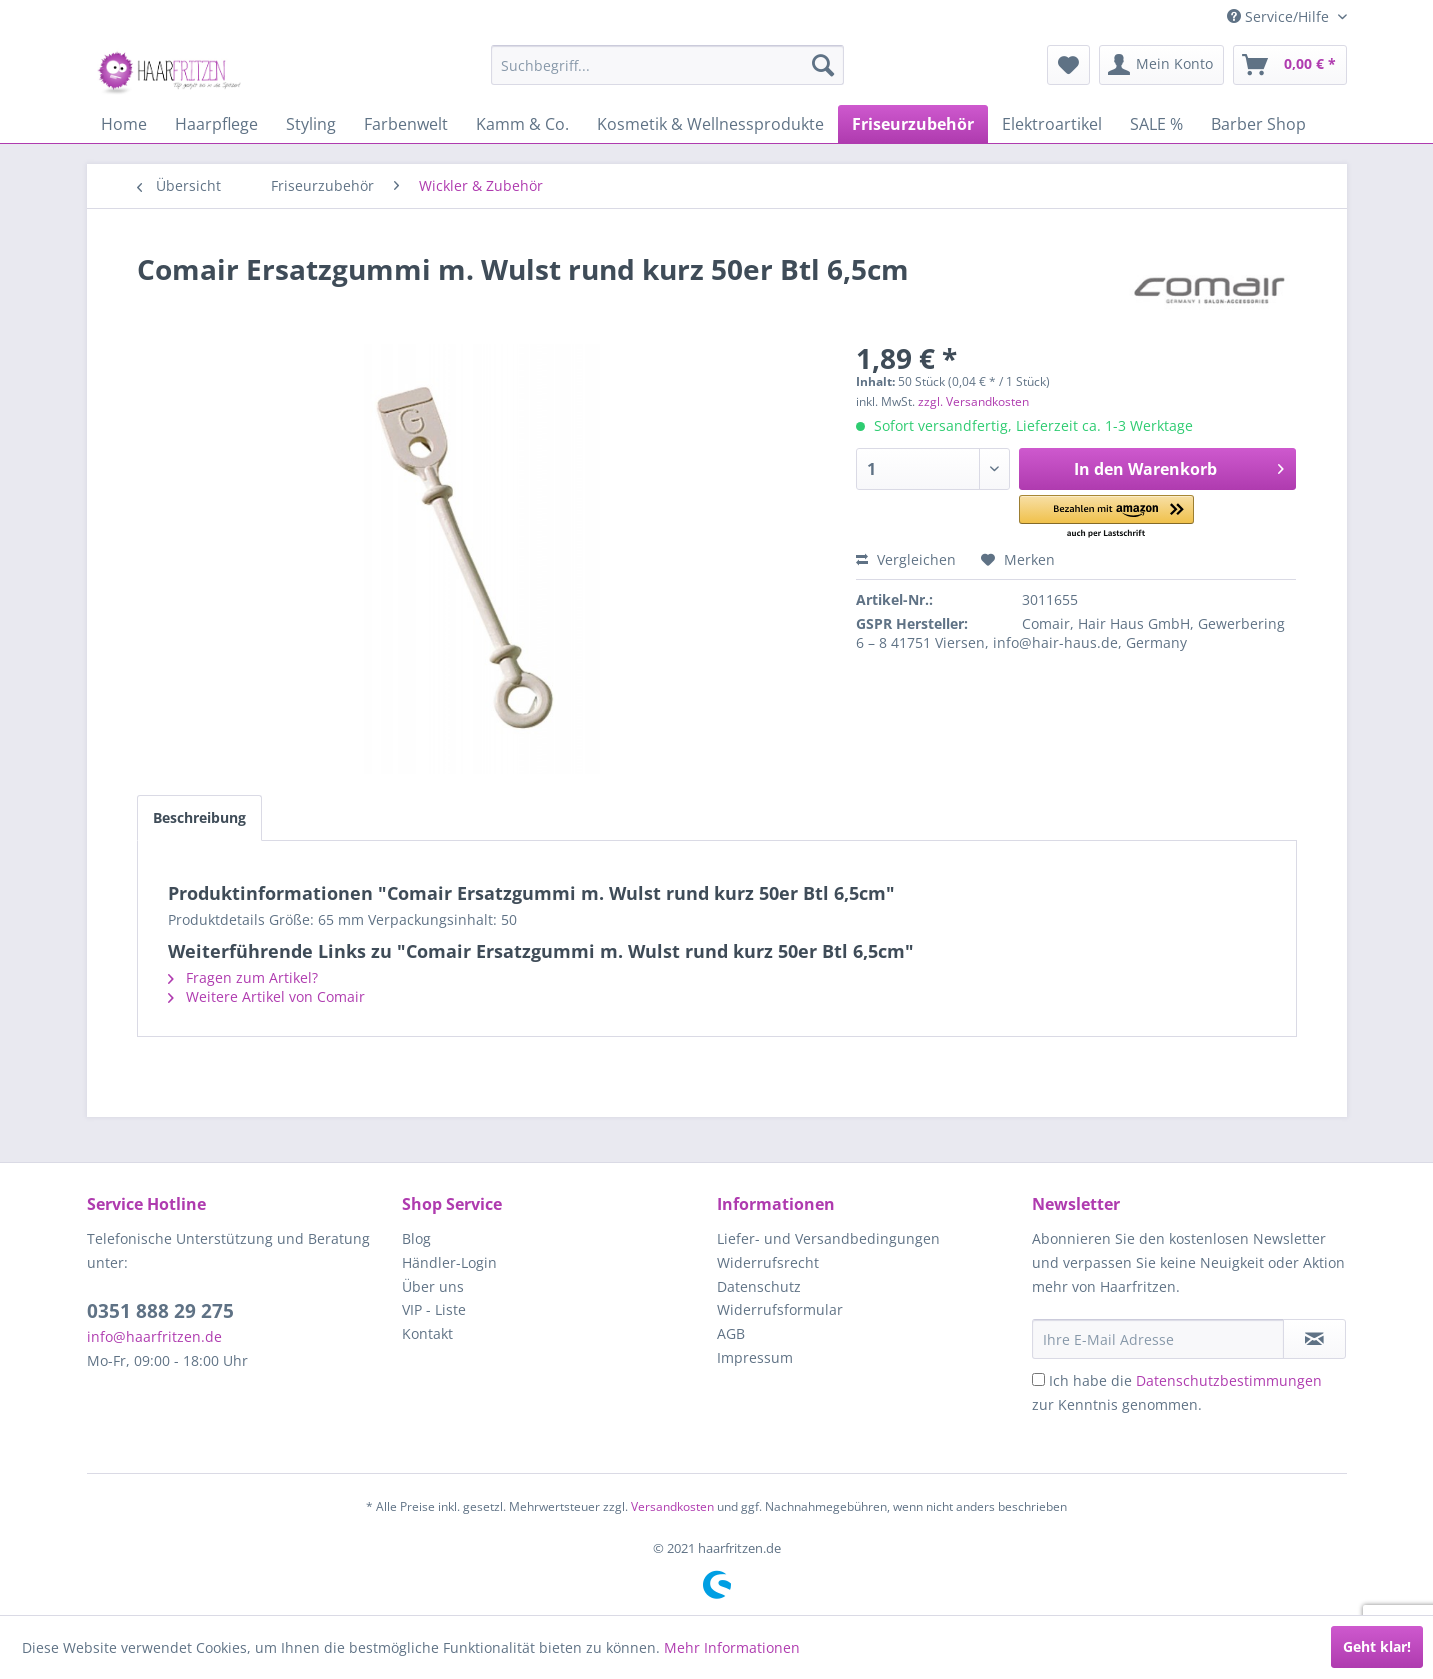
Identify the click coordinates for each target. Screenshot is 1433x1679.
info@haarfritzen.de (154, 1336)
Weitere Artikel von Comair (266, 996)
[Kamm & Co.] (522, 124)
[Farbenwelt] (406, 124)
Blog (416, 1238)
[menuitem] (667, 65)
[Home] (124, 124)
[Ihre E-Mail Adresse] (1158, 1339)
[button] (1106, 517)
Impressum (755, 1357)
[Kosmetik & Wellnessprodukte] (710, 124)
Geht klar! (1377, 1646)
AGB (731, 1333)
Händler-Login (449, 1262)
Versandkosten (672, 1506)
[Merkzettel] (1068, 65)
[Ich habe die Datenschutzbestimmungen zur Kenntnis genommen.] (1038, 1379)
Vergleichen (906, 559)
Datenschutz (759, 1286)
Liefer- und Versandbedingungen (828, 1238)
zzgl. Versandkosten (973, 401)
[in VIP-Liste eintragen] (1314, 1339)
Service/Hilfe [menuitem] (1280, 16)
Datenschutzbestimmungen (1229, 1380)
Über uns (433, 1286)
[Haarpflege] (216, 124)
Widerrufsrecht (768, 1262)
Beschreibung (199, 817)
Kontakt (427, 1333)
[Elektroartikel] (1052, 124)
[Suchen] (823, 65)
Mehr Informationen (732, 1647)
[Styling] (311, 124)
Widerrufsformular (780, 1309)
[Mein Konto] (1161, 65)
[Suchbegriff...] (667, 65)
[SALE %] (1156, 124)
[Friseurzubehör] (913, 124)
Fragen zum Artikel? (243, 977)
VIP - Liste (434, 1309)
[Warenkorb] (1290, 65)
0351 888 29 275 (160, 1311)
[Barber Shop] (1258, 124)
